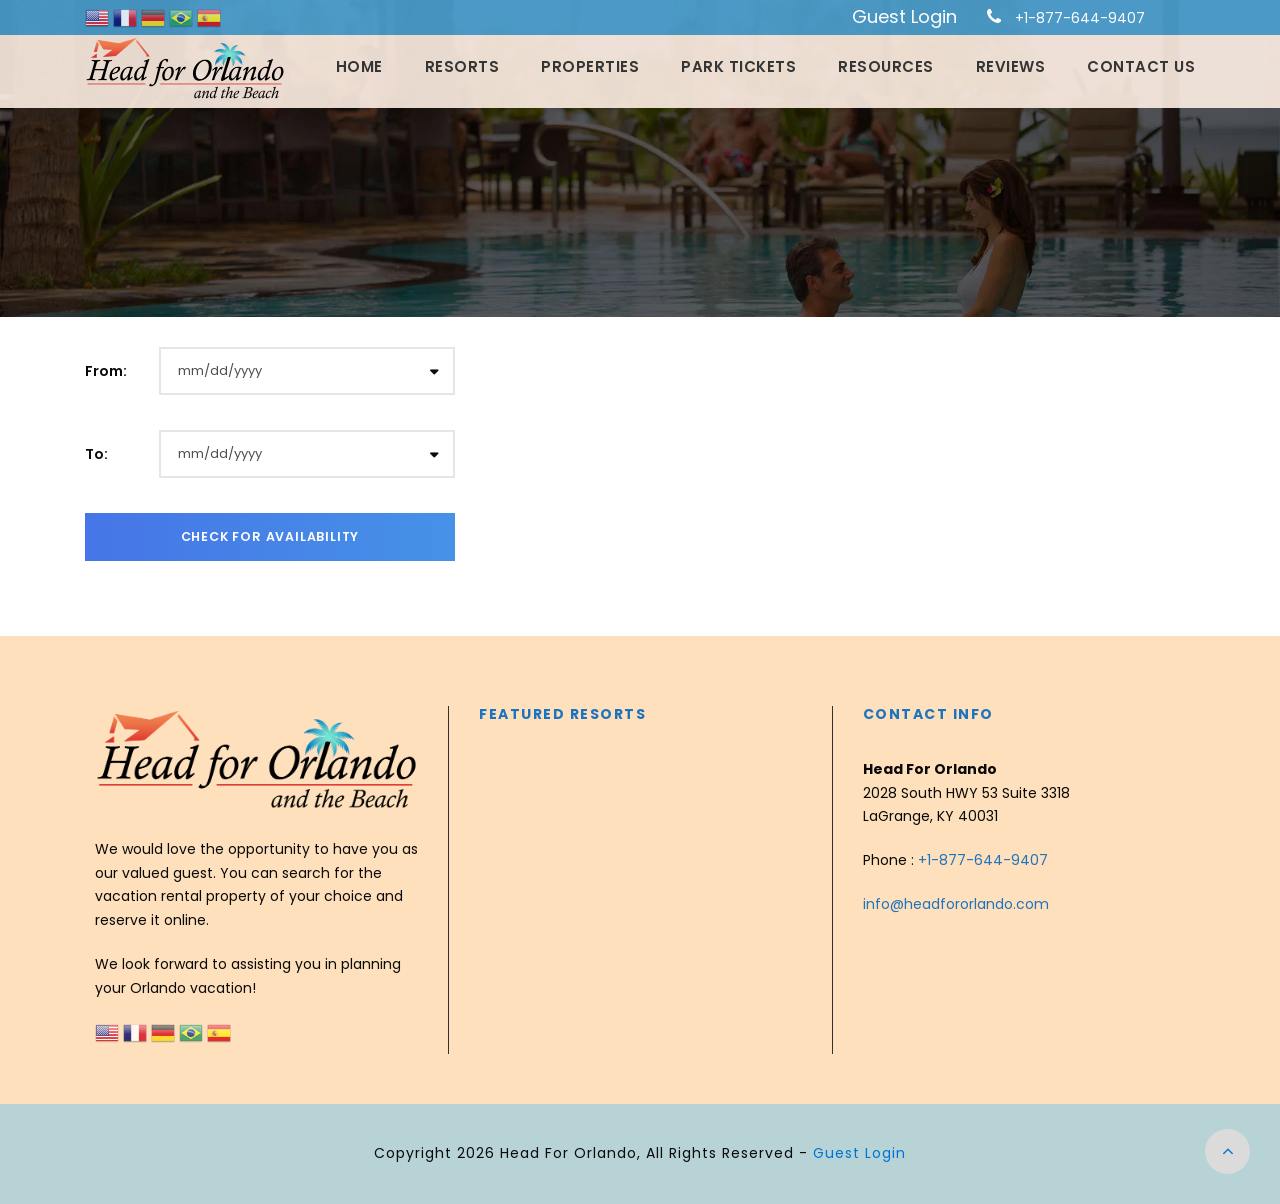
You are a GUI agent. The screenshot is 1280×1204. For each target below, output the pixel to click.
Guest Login (904, 16)
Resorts (462, 66)
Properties (590, 66)
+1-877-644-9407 (1080, 18)
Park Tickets (738, 66)
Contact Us (1141, 66)
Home (359, 66)
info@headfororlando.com (956, 904)
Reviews (1011, 66)
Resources (886, 66)
